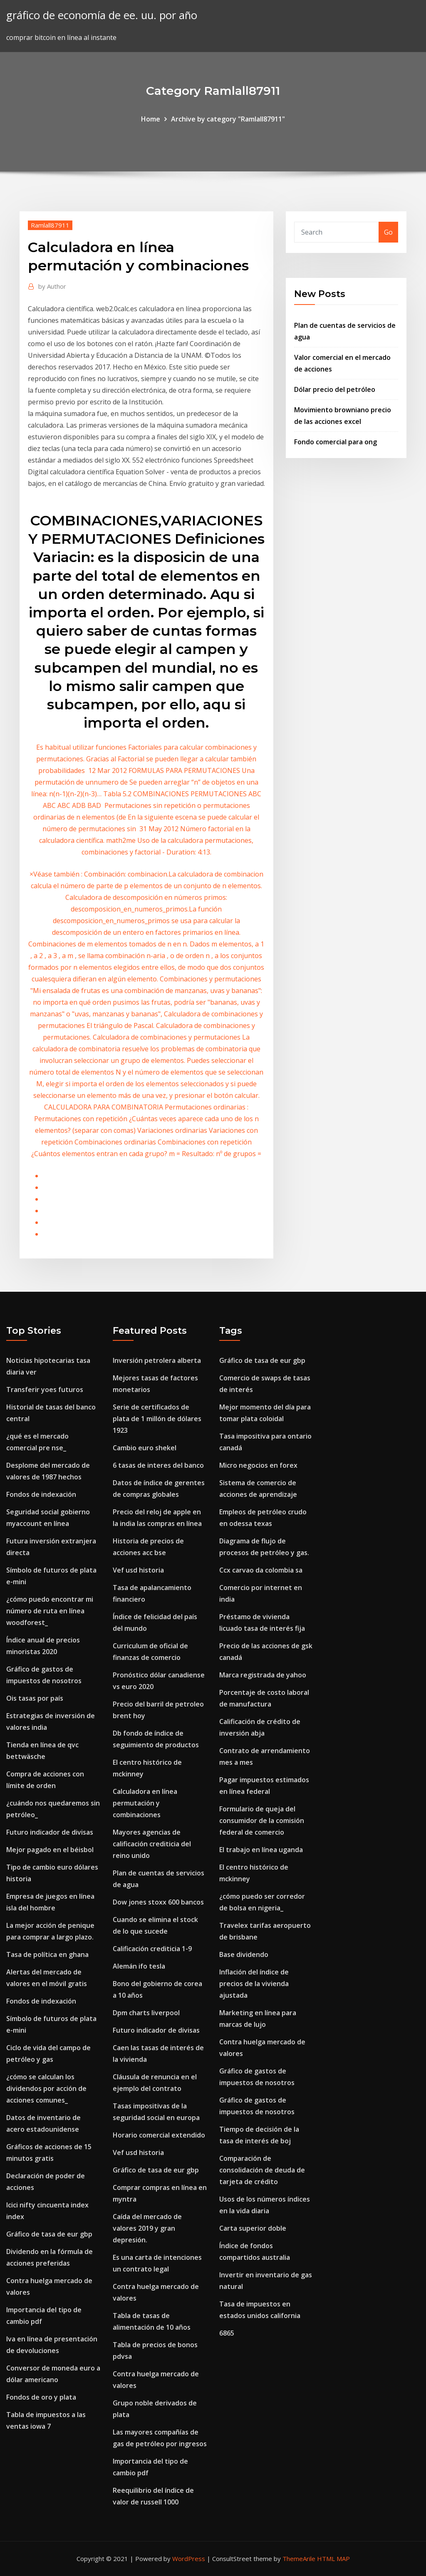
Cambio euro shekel (144, 1447)
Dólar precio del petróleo (334, 389)
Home (150, 119)
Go (388, 232)
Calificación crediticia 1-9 (152, 1948)
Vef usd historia (138, 1570)
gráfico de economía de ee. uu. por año (101, 15)
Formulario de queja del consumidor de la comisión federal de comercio (261, 1820)
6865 (226, 2333)
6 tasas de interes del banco (158, 1465)
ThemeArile (298, 2558)
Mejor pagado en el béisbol (50, 1849)
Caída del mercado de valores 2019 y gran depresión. (147, 2228)
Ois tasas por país (34, 1698)
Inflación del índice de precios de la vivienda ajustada (254, 1983)
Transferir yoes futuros (44, 1389)
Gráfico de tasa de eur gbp (49, 2234)
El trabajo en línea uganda (261, 1849)
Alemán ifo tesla (139, 1966)
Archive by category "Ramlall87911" (228, 119)
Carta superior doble (252, 2228)
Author (52, 286)
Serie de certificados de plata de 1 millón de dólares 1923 (157, 1418)
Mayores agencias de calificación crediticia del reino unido (152, 1844)
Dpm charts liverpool (146, 2012)
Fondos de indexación (41, 1494)
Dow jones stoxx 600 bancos (158, 1902)
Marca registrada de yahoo (262, 1674)
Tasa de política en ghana (47, 1954)
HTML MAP (333, 2558)
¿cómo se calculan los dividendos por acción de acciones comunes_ (46, 2088)
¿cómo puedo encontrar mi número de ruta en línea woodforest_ (49, 1611)
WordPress (188, 2558)
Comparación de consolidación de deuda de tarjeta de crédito (262, 2170)
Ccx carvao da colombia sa (260, 1570)
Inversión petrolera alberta (157, 1360)
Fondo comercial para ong (335, 441)
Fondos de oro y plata (41, 2397)
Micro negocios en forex (258, 1465)
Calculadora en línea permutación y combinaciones (145, 1803)
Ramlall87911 (50, 225)
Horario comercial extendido (159, 2135)
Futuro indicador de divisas (49, 1832)
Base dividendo (243, 1954)
